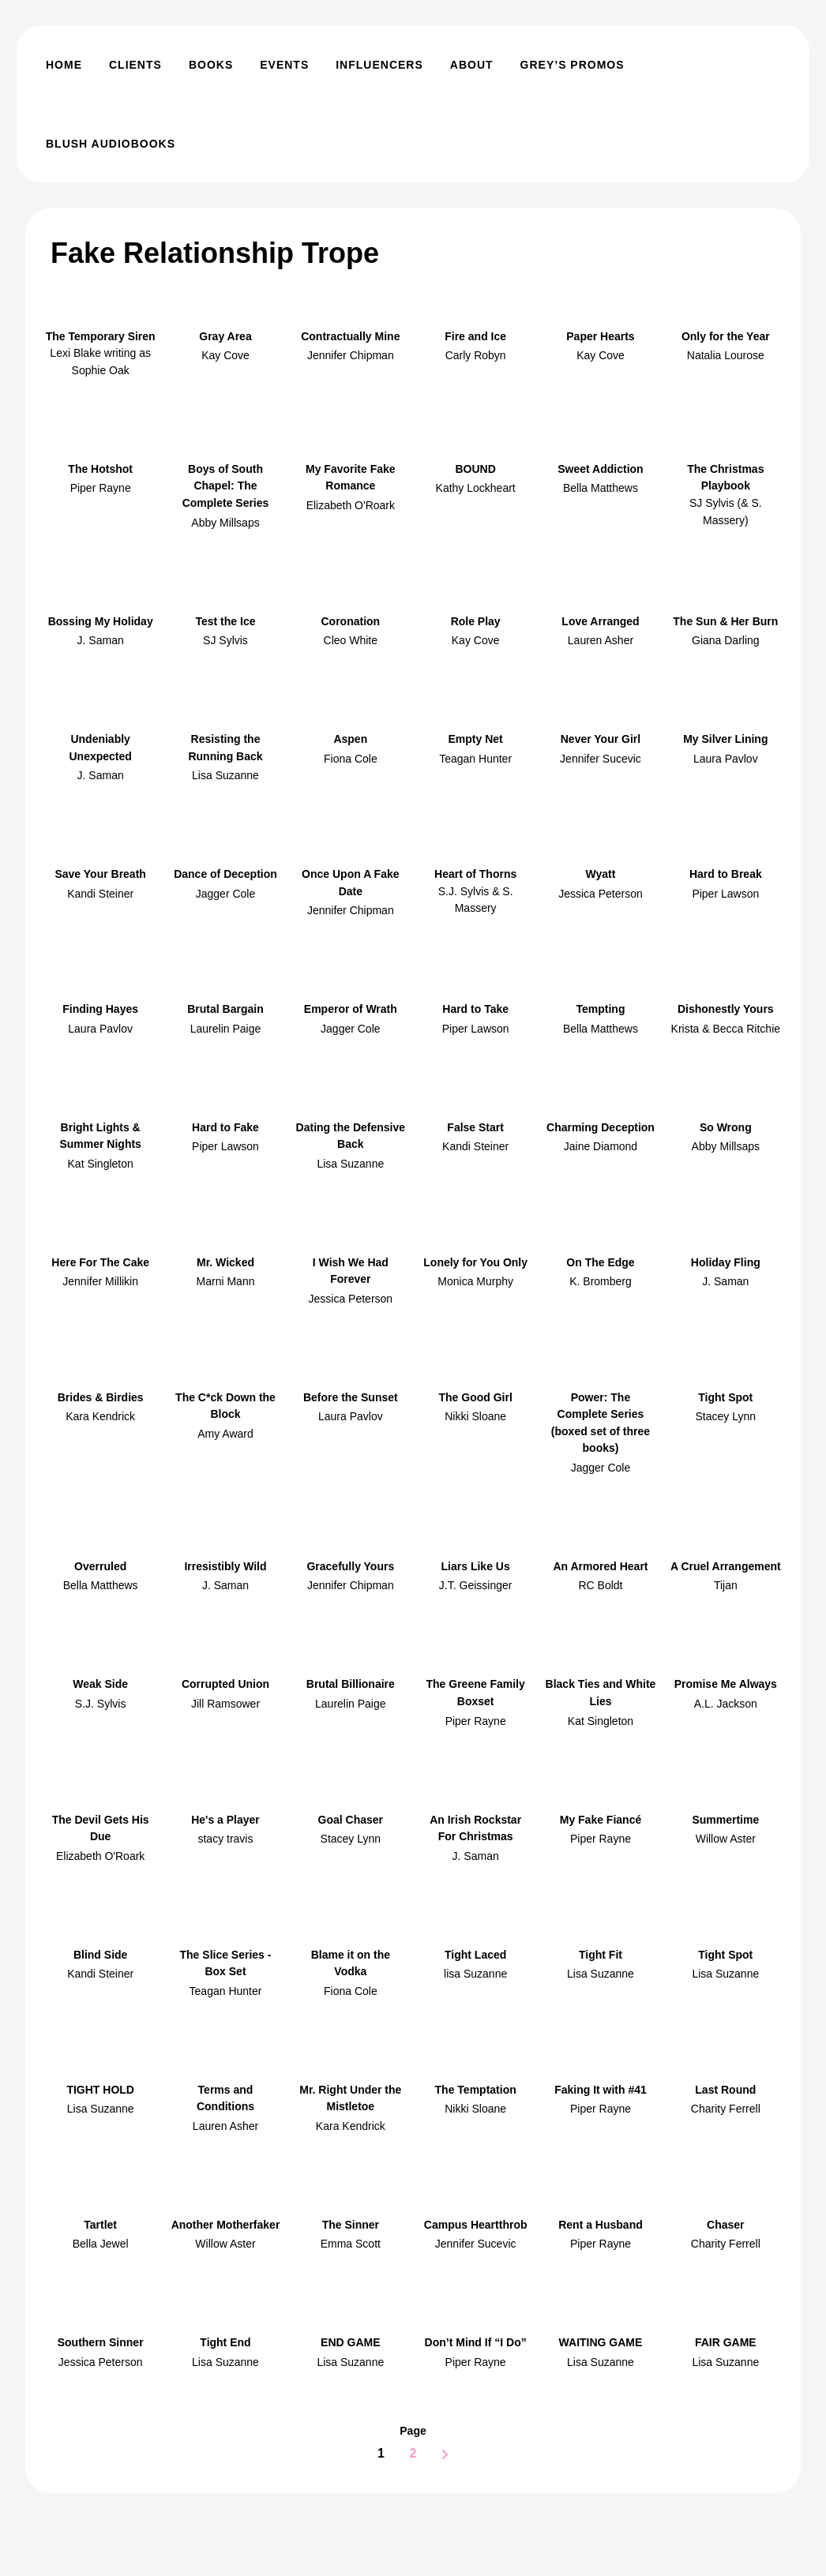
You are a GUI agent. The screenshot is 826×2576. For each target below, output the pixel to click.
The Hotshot (100, 469)
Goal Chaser (350, 1819)
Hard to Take (475, 1009)
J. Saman (100, 640)
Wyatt (601, 874)
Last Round (725, 2089)
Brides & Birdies (101, 1397)
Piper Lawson (725, 893)
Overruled (100, 1566)
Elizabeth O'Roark (350, 505)
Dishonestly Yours (726, 1009)
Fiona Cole (350, 758)
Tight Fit (600, 1954)
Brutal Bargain (225, 1009)
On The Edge (600, 1262)
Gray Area (225, 336)
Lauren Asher (600, 640)
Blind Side (100, 1954)
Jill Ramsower (225, 1703)
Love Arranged (600, 621)
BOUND (475, 469)
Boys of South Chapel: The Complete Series (225, 486)
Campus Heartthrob (476, 2224)
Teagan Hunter (475, 758)
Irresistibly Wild (225, 1566)
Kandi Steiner (100, 893)
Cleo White (350, 640)
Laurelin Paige (225, 1028)
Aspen (350, 739)
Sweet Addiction (600, 469)
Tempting (600, 1009)
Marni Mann (226, 1281)
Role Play (476, 621)
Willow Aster (726, 1838)
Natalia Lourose (725, 355)
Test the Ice (225, 621)
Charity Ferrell (725, 2108)
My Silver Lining (725, 739)
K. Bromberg (600, 1281)
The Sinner (350, 2224)
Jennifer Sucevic (600, 758)
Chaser (725, 2224)
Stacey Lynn (726, 1416)
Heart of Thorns (475, 874)
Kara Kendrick (100, 1416)
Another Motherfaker (225, 2224)
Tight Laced (475, 1954)
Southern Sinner (101, 2342)
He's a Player (225, 1819)
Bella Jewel (101, 2243)
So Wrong (726, 1127)
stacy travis (225, 1838)
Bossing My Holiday (100, 621)
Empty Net (476, 739)
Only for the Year (725, 336)
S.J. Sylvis (100, 1703)
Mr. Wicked (225, 1262)
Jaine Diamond (600, 1146)
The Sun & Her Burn (725, 621)
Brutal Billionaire (350, 1684)
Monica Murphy (475, 1281)
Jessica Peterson (600, 893)
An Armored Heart (600, 1566)
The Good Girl (475, 1397)
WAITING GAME (601, 2342)
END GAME (350, 2342)
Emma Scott (351, 2243)
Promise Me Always (725, 1684)
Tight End (225, 2342)
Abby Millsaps (225, 522)
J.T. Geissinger (475, 1585)
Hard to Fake (225, 1127)
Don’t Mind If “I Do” (476, 2342)
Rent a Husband (600, 2224)
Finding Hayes (100, 1009)
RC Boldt (600, 1585)
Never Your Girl (600, 739)
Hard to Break (725, 874)
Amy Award (225, 1433)
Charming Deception (600, 1127)
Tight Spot (725, 1397)
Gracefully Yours (350, 1566)
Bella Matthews (600, 488)
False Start (475, 1127)
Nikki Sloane (475, 1416)
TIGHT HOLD (100, 2089)
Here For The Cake (100, 1262)
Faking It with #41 (600, 2089)
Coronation (350, 621)
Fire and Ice (475, 336)
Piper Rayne (100, 488)
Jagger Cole (226, 893)
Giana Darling (726, 640)
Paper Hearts (600, 336)
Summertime (725, 1819)
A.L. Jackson (725, 1703)
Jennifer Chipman (350, 355)
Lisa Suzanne (225, 775)
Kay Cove (225, 355)
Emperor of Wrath (350, 1009)
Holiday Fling (725, 1262)
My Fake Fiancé (601, 1819)
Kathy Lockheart (476, 488)
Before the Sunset (350, 1397)
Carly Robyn (475, 355)
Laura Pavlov (725, 758)
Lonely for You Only (475, 1262)
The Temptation (475, 2089)
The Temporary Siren (101, 336)
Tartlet (100, 2224)
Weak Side (100, 1684)
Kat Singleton (100, 1163)
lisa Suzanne (475, 1973)
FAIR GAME (726, 2342)
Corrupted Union (225, 1684)
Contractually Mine (350, 336)
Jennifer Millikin (100, 1281)
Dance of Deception (225, 874)
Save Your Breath (99, 874)
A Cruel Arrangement (725, 1566)
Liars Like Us (475, 1566)
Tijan (726, 1585)
